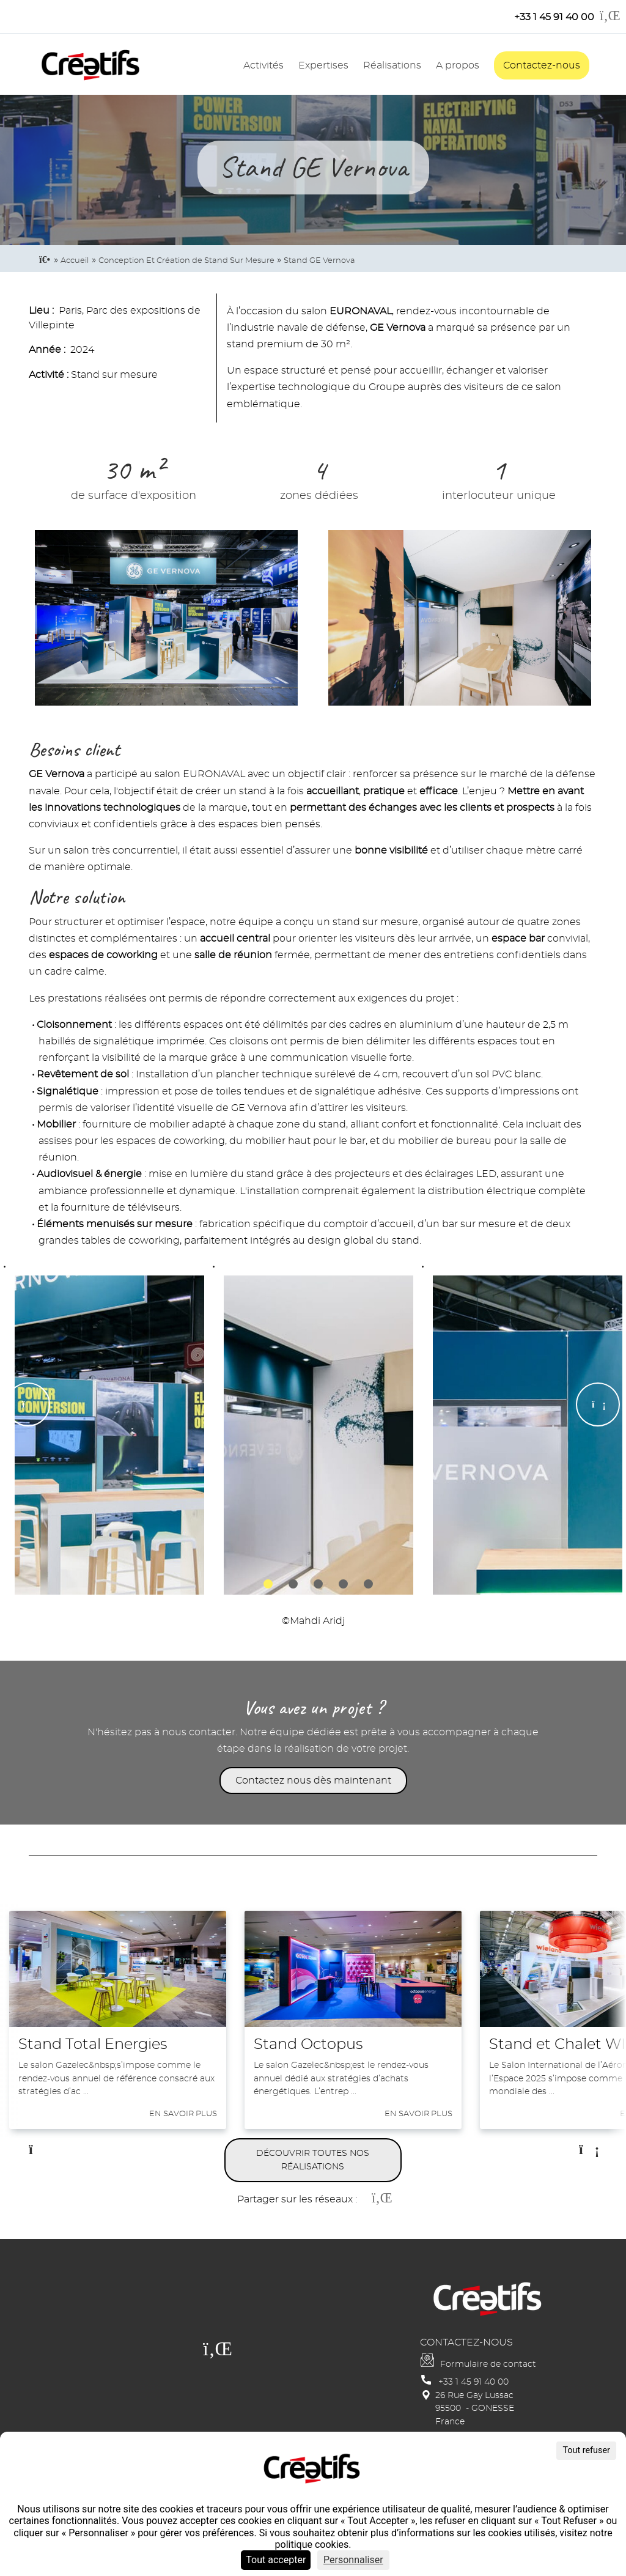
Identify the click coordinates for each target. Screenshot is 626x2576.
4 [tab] (343, 1584)
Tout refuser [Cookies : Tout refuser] (586, 2450)
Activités (263, 65)
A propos (457, 65)
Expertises (323, 65)
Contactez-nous (541, 65)
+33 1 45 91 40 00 (473, 2381)
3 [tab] (318, 1584)
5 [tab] (368, 1584)
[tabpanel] (104, 1426)
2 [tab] (293, 1584)
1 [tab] (268, 1584)
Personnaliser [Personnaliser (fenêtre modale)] (353, 2560)
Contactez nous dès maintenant (313, 1780)
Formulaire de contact (488, 2364)
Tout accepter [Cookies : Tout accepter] (276, 2560)
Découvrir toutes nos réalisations (312, 2160)
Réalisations (392, 65)
